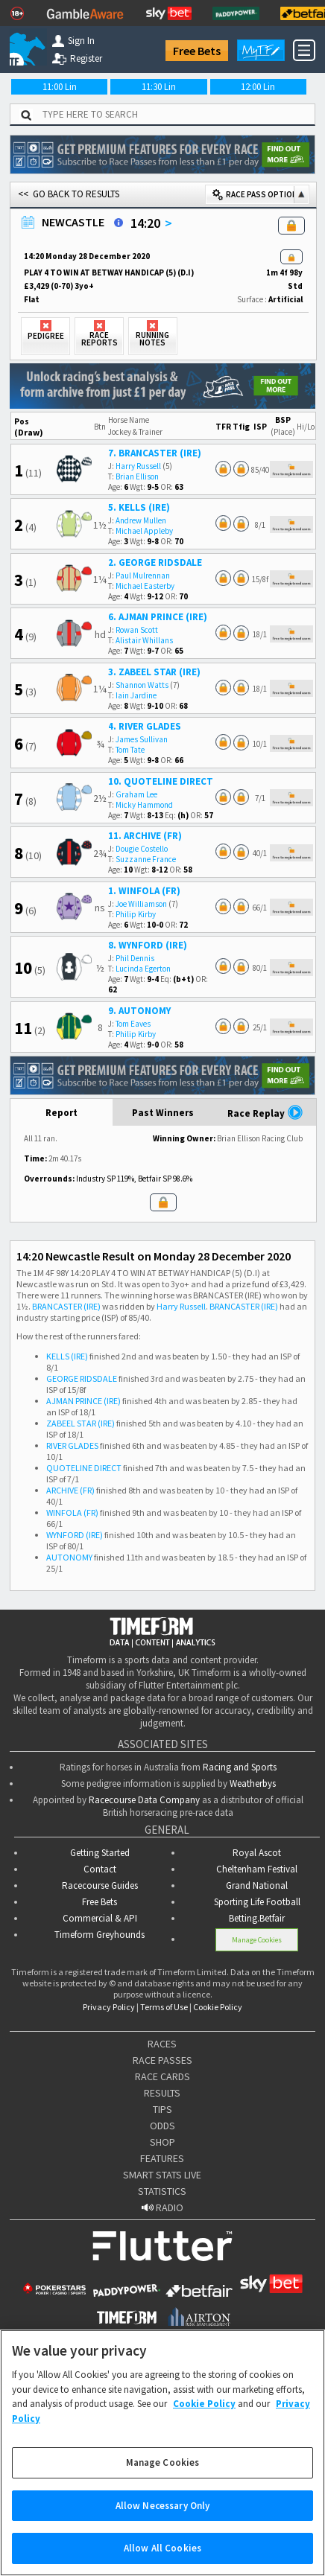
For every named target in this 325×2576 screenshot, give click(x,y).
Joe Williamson (141, 904)
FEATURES (162, 2158)
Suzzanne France (146, 859)
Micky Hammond (144, 805)
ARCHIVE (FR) (70, 1490)
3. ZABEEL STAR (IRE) (154, 672)
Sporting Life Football (257, 1902)
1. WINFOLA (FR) (144, 890)
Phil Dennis (135, 958)
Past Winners (163, 1112)
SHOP (162, 2142)
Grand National (257, 1885)
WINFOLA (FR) (72, 1512)
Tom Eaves (133, 1023)
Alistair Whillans (144, 640)
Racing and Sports (240, 1767)
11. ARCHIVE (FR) (145, 835)
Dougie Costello (142, 849)
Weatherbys (253, 1783)
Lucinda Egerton (143, 968)
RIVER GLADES (72, 1445)
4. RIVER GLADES (144, 726)
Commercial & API (100, 1918)
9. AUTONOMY (139, 1010)
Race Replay (265, 1112)
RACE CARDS (162, 2076)
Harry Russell (138, 466)
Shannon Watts (142, 685)
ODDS (162, 2125)
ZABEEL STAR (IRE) (80, 1423)
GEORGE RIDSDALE (81, 1378)
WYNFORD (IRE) (74, 1534)
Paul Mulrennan (143, 575)
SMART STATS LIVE (162, 2174)
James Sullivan (142, 739)
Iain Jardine (136, 695)
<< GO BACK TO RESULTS (68, 194)
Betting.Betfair (257, 1918)
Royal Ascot (257, 1852)
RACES (162, 2043)
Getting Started (100, 1852)
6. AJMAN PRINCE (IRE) (157, 616)
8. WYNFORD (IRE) (147, 945)
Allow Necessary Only (163, 2518)
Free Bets (197, 50)
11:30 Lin (159, 86)
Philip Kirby (136, 914)
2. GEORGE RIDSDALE (155, 562)
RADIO (162, 2207)
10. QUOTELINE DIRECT (160, 781)
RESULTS (162, 2093)
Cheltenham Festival (256, 1869)
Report (61, 1112)
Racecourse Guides (100, 1885)
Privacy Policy (109, 2006)
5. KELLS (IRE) (139, 507)
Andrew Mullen (141, 520)
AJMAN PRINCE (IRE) (83, 1400)
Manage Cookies (257, 1940)
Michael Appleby (144, 531)
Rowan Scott (137, 630)
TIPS (162, 2109)
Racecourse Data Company (144, 1800)
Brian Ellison (137, 476)
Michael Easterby (145, 586)
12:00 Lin (258, 86)
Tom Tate (130, 750)
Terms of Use (164, 2006)
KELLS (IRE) (67, 1356)
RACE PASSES (162, 2060)
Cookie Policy (217, 2006)
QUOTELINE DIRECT (84, 1467)
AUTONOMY (69, 1557)
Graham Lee (136, 794)
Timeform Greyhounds (99, 1934)
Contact (99, 1869)
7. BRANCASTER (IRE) (154, 453)
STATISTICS (162, 2191)
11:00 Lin (59, 86)
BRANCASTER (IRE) (66, 1306)
